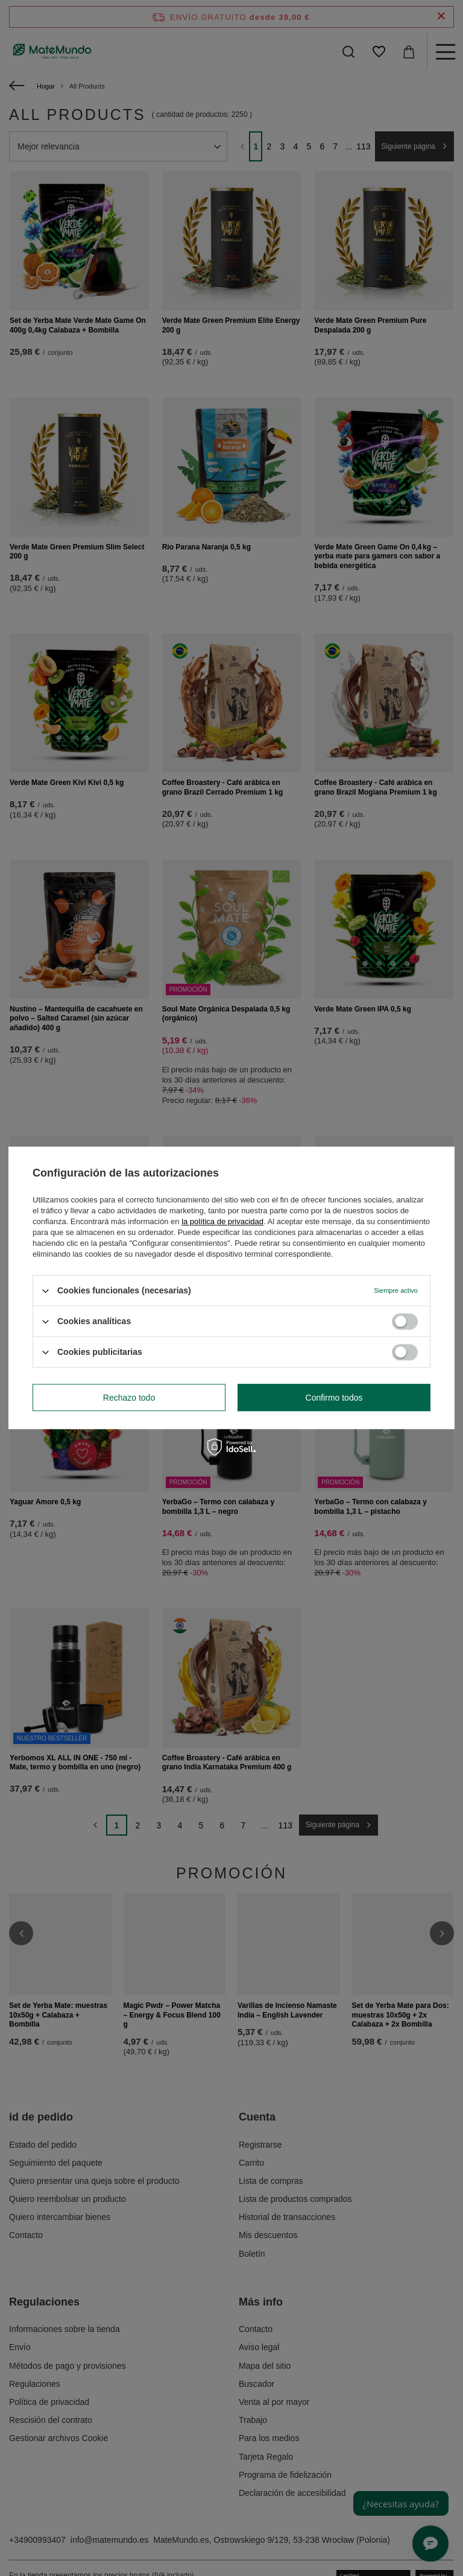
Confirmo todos (334, 1397)
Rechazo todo (129, 1397)
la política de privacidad (222, 1221)
